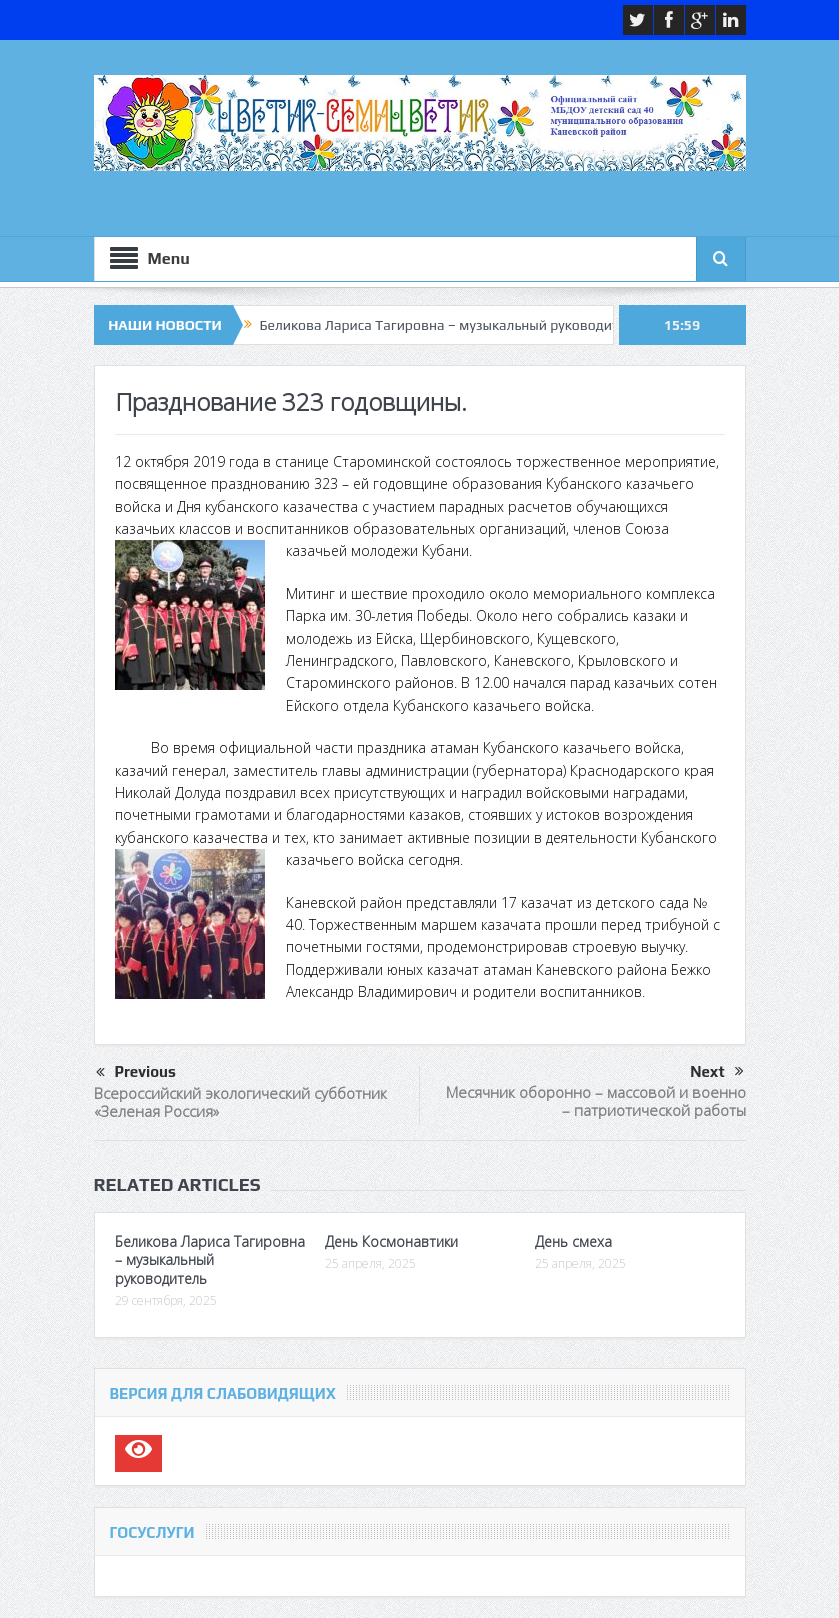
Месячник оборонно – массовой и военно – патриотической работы (596, 1101)
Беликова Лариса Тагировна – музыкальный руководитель (450, 325)
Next (716, 1072)
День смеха (573, 1241)
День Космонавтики (391, 1241)
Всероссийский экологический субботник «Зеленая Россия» (240, 1102)
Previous (136, 1073)
